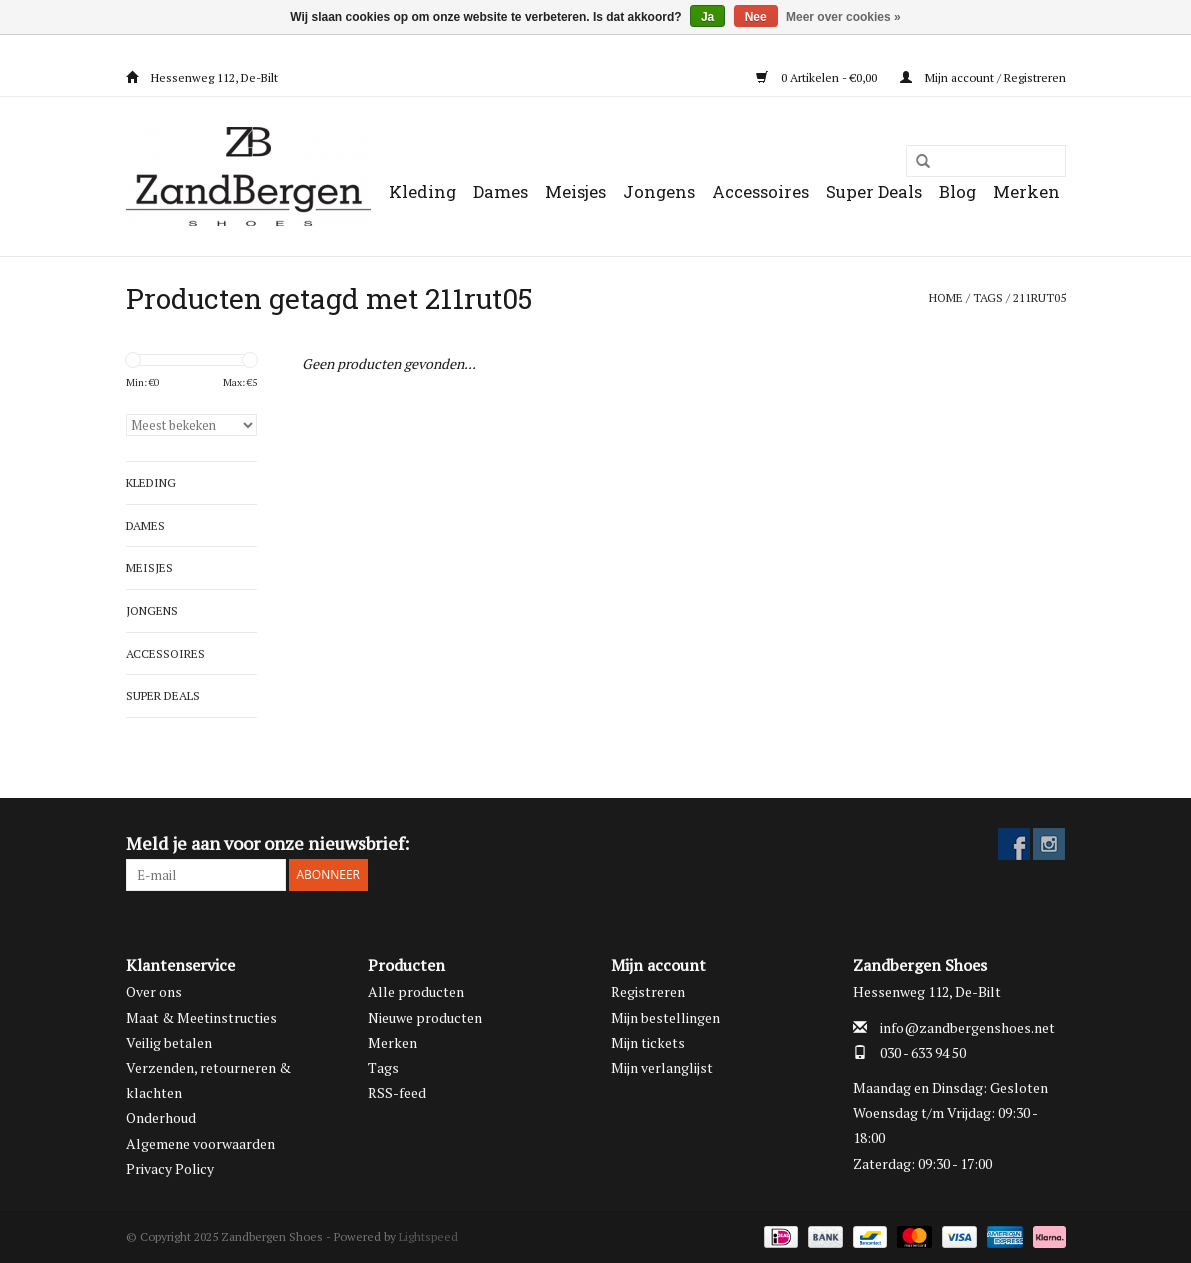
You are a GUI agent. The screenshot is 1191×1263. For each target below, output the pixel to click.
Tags (988, 297)
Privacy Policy (170, 1168)
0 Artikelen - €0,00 (818, 77)
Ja (707, 17)
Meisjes (575, 191)
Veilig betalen (169, 1042)
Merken (1026, 191)
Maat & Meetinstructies (201, 1017)
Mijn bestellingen (665, 1017)
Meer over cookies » (843, 17)
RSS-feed (397, 1092)
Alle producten (416, 991)
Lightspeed (428, 1236)
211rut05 (1039, 297)
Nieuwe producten (425, 1017)
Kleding (422, 191)
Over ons (154, 991)
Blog (957, 191)
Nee (756, 17)
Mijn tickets (648, 1042)
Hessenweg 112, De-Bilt (202, 77)
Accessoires (760, 191)
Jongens (659, 191)
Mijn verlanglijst (662, 1067)
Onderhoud (161, 1117)
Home (946, 297)
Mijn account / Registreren (983, 77)
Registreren (648, 991)
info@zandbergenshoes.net (967, 1027)
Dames (500, 191)
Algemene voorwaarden (200, 1143)
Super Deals (874, 191)
